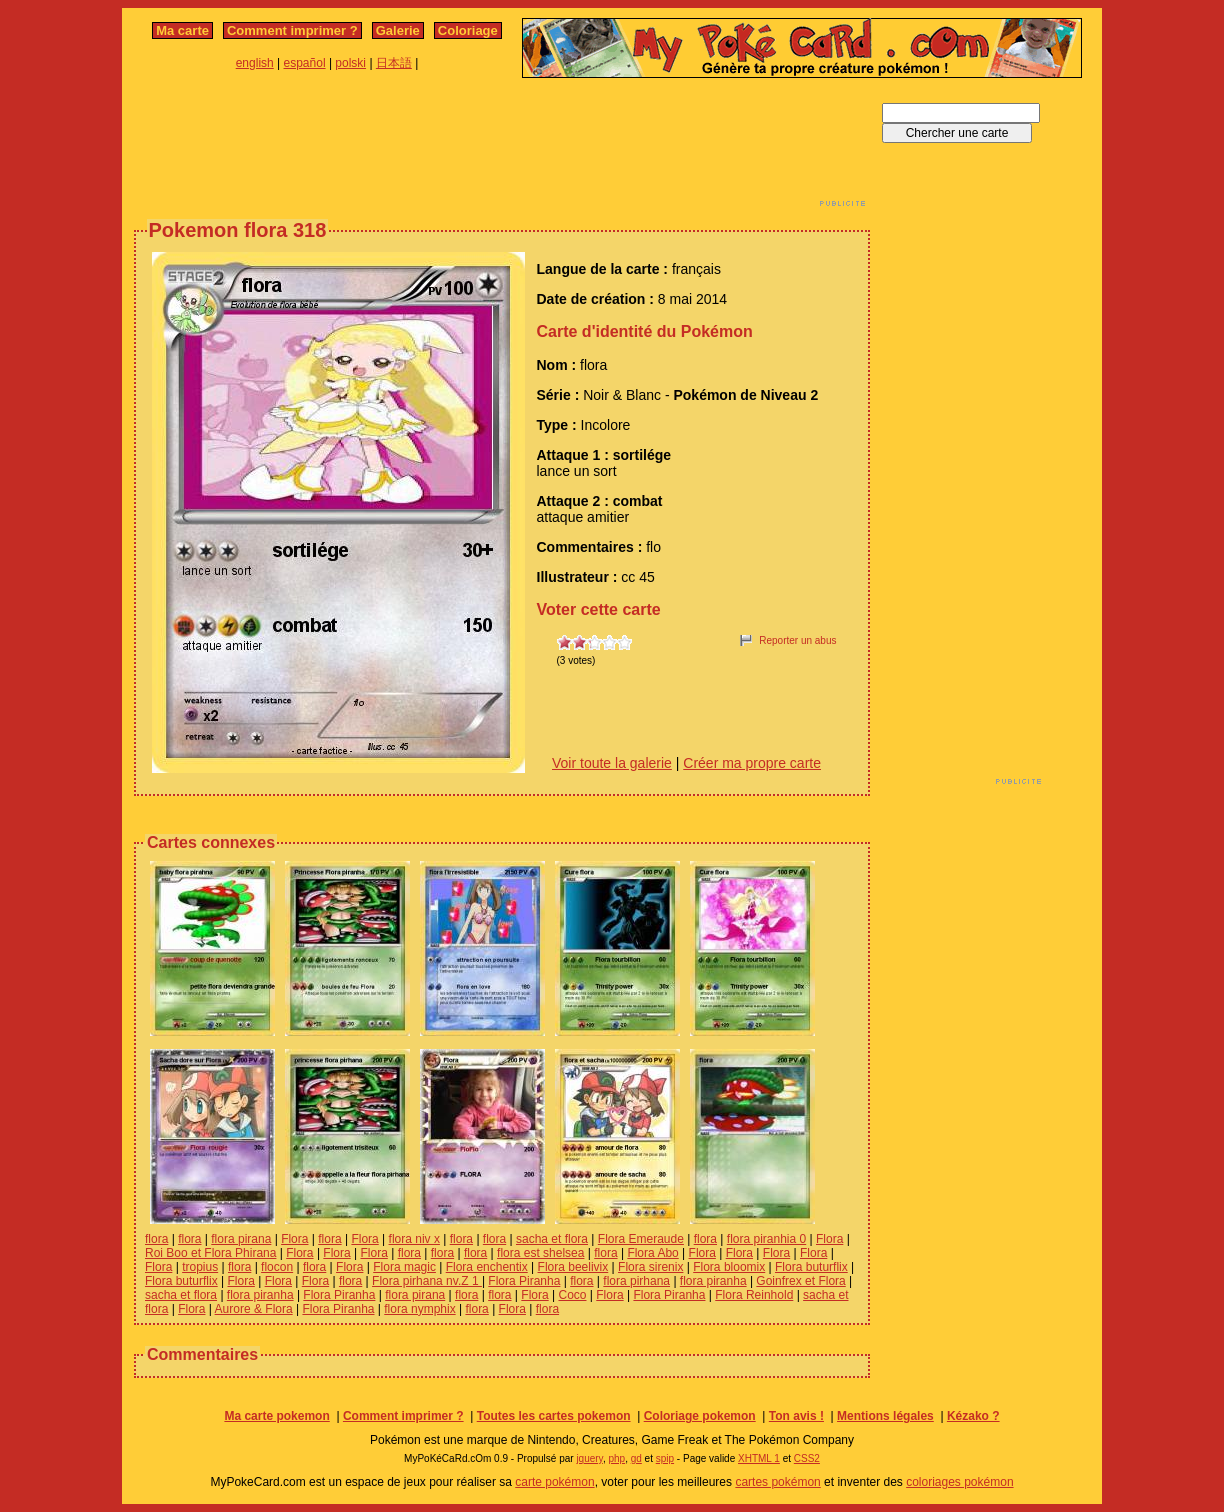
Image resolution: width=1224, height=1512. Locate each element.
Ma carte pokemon (276, 1416)
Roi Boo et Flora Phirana (210, 1253)
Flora (294, 1239)
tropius (200, 1267)
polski (350, 63)
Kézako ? (973, 1416)
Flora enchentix (487, 1267)
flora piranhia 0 (766, 1239)
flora (156, 1239)
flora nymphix (419, 1309)
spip (665, 1458)
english (255, 63)
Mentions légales (885, 1416)
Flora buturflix (811, 1267)
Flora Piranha (524, 1281)
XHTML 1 (759, 1458)
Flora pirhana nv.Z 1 (427, 1281)
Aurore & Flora (254, 1309)
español (305, 63)
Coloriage (468, 30)
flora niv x (414, 1239)
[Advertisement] (502, 148)
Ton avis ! (796, 1416)
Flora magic (404, 1267)
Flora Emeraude (641, 1239)
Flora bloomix (729, 1267)
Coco (572, 1295)
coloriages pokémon (959, 1482)
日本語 (394, 63)
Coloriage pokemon (700, 1416)
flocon (277, 1267)
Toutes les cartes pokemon (554, 1416)
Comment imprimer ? (292, 30)
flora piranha (713, 1281)
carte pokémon (554, 1482)
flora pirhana (636, 1281)
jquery (589, 1458)
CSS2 (807, 1458)
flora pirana (241, 1239)
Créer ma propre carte (752, 763)
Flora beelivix (573, 1267)
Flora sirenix (650, 1267)
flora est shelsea (540, 1253)
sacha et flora (552, 1239)
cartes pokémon (777, 1482)
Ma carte (182, 30)
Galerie (398, 30)
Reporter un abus (797, 640)
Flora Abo (652, 1253)
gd (636, 1458)
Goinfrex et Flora (800, 1281)
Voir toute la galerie (612, 763)
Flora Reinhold (754, 1295)
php (616, 1458)
